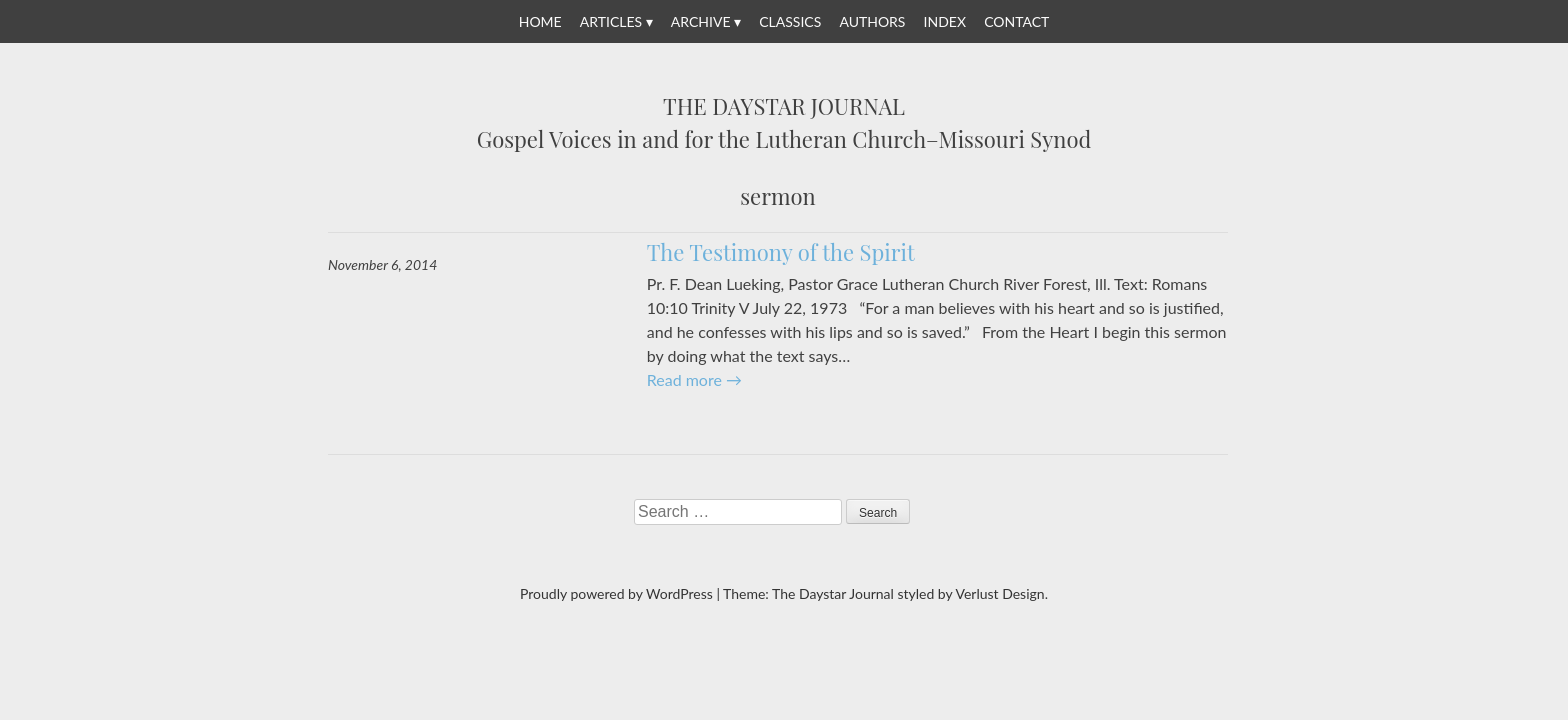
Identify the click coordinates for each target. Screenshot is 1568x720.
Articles (611, 21)
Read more (694, 379)
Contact (1016, 21)
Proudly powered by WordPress (616, 593)
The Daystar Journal (784, 107)
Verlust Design (999, 593)
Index (945, 21)
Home (540, 21)
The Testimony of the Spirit (781, 252)
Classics (790, 21)
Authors (872, 21)
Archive (701, 21)
